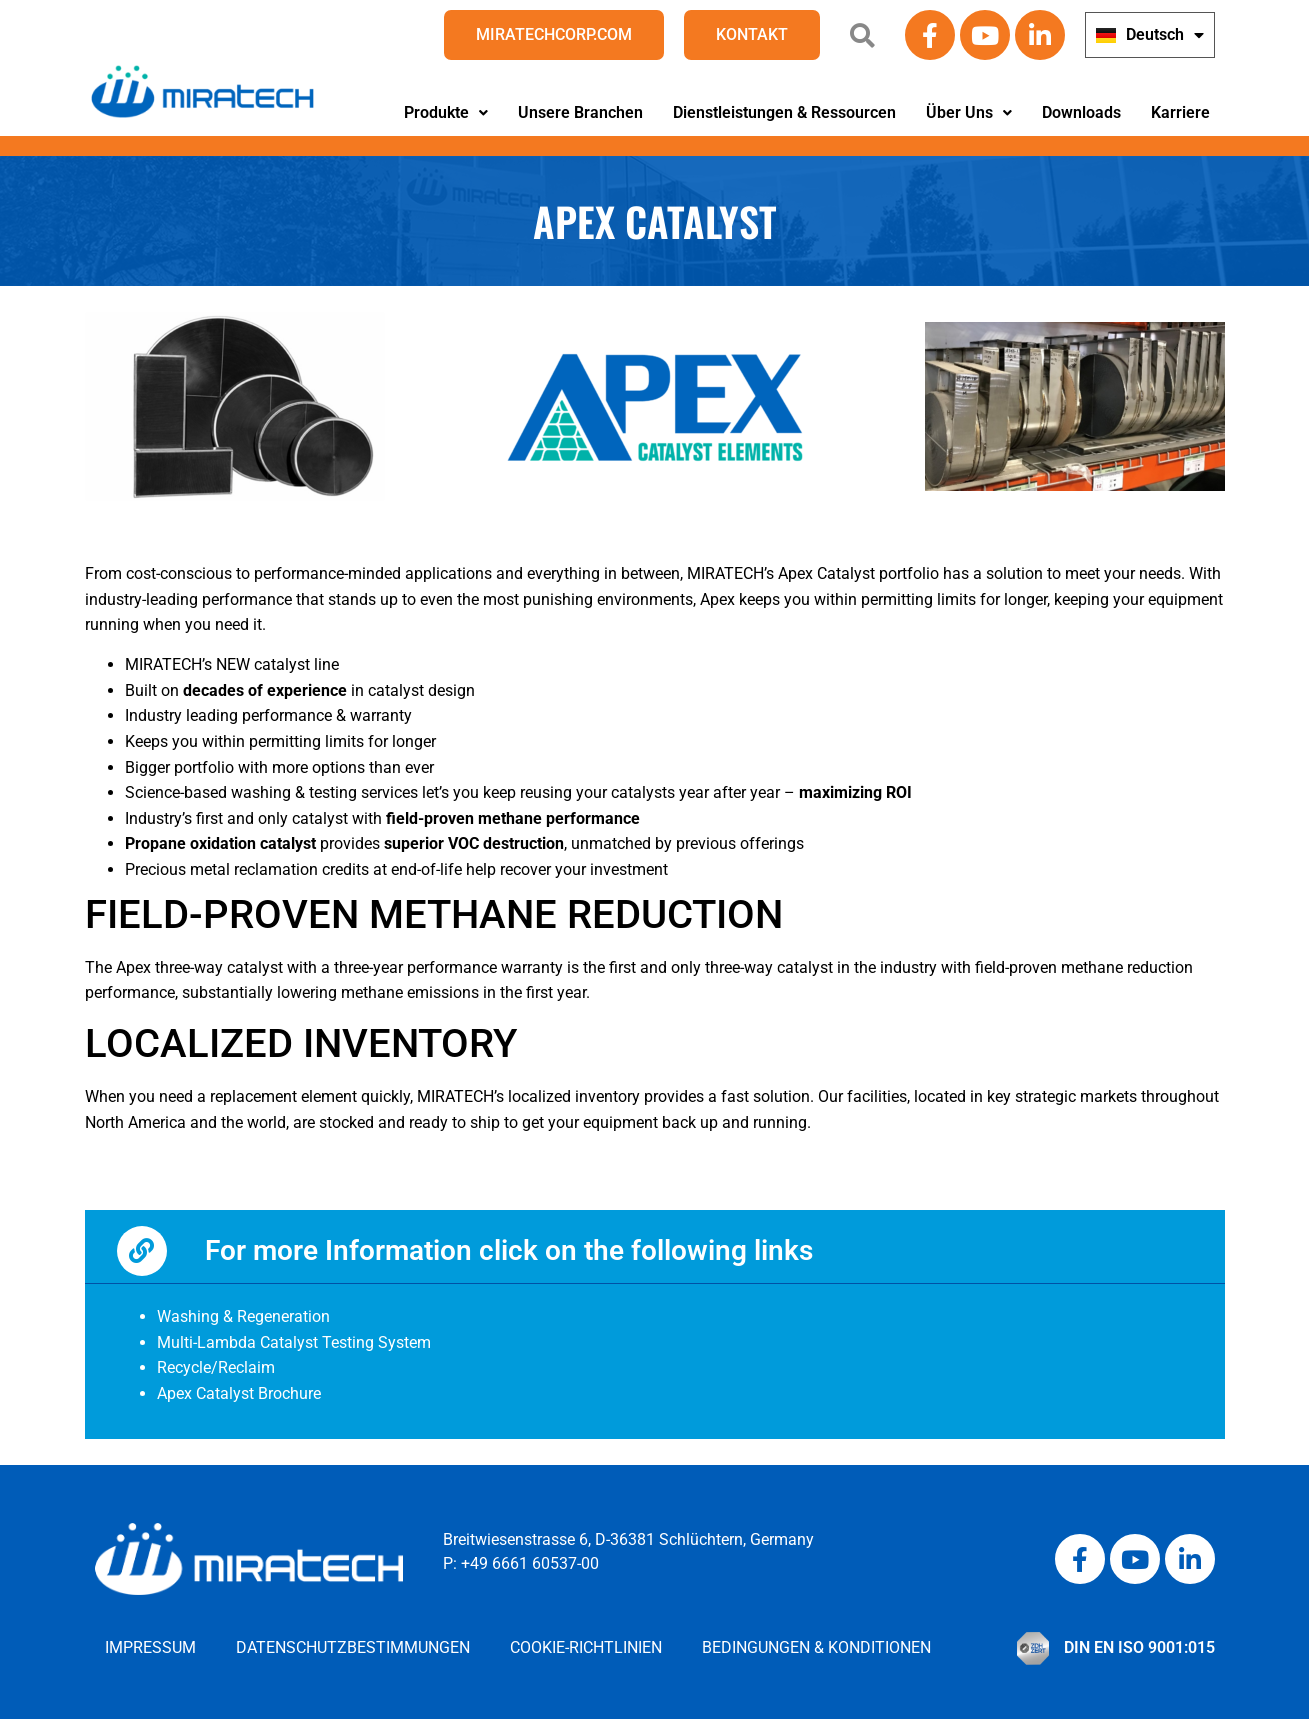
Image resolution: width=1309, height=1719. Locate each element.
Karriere (1180, 112)
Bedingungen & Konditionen (816, 1647)
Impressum (150, 1647)
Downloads (1081, 112)
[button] (446, 113)
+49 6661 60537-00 (530, 1563)
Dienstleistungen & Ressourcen (784, 112)
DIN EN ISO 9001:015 (1139, 1647)
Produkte (446, 112)
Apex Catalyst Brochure (239, 1393)
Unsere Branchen (580, 112)
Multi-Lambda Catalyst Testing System (294, 1342)
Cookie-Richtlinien (586, 1647)
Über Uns (969, 112)
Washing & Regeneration (243, 1316)
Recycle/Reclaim (216, 1367)
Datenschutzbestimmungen (353, 1647)
